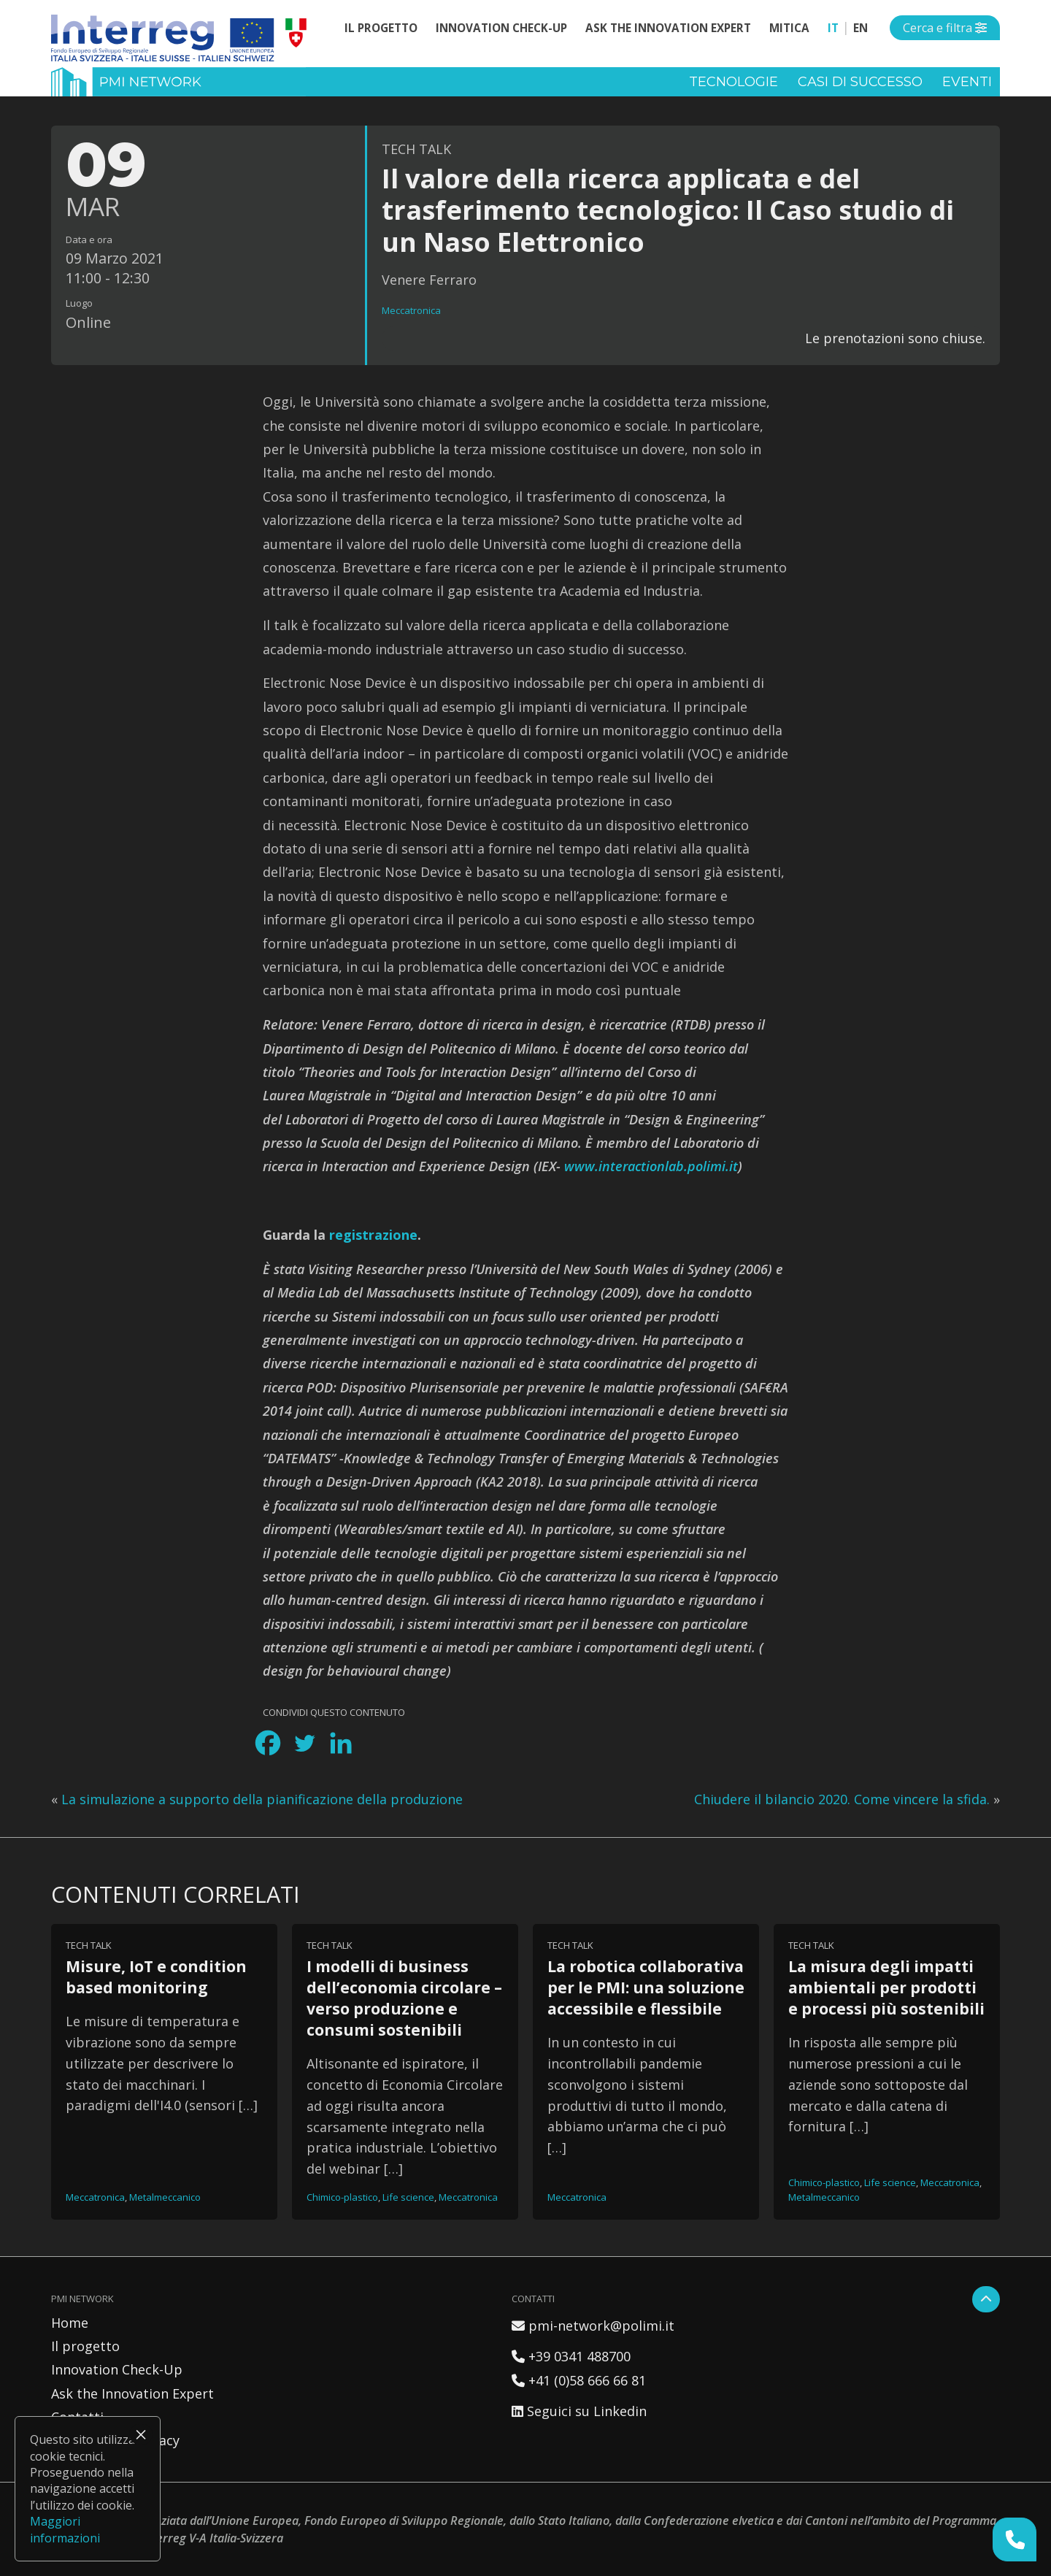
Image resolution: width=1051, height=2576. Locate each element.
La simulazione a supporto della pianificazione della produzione (262, 1799)
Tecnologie (733, 82)
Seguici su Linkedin (579, 2411)
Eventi (967, 82)
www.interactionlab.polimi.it (651, 1166)
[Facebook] (268, 1743)
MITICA (789, 27)
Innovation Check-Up (501, 27)
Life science (408, 2197)
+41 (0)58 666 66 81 (579, 2380)
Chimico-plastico (342, 2197)
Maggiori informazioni (65, 2529)
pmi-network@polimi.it (593, 2325)
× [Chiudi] (140, 2434)
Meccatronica (411, 310)
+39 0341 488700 (571, 2356)
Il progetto (380, 27)
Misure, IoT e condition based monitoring (156, 1976)
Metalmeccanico (165, 2197)
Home (69, 2322)
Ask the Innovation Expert (668, 27)
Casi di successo (860, 82)
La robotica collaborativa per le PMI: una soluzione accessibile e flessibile (645, 1987)
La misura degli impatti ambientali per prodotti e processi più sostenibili (886, 1987)
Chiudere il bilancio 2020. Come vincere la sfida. (842, 1799)
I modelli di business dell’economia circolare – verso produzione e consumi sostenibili (404, 1997)
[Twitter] (304, 1743)
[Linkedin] (341, 1743)
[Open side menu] (945, 27)
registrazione (373, 1234)
